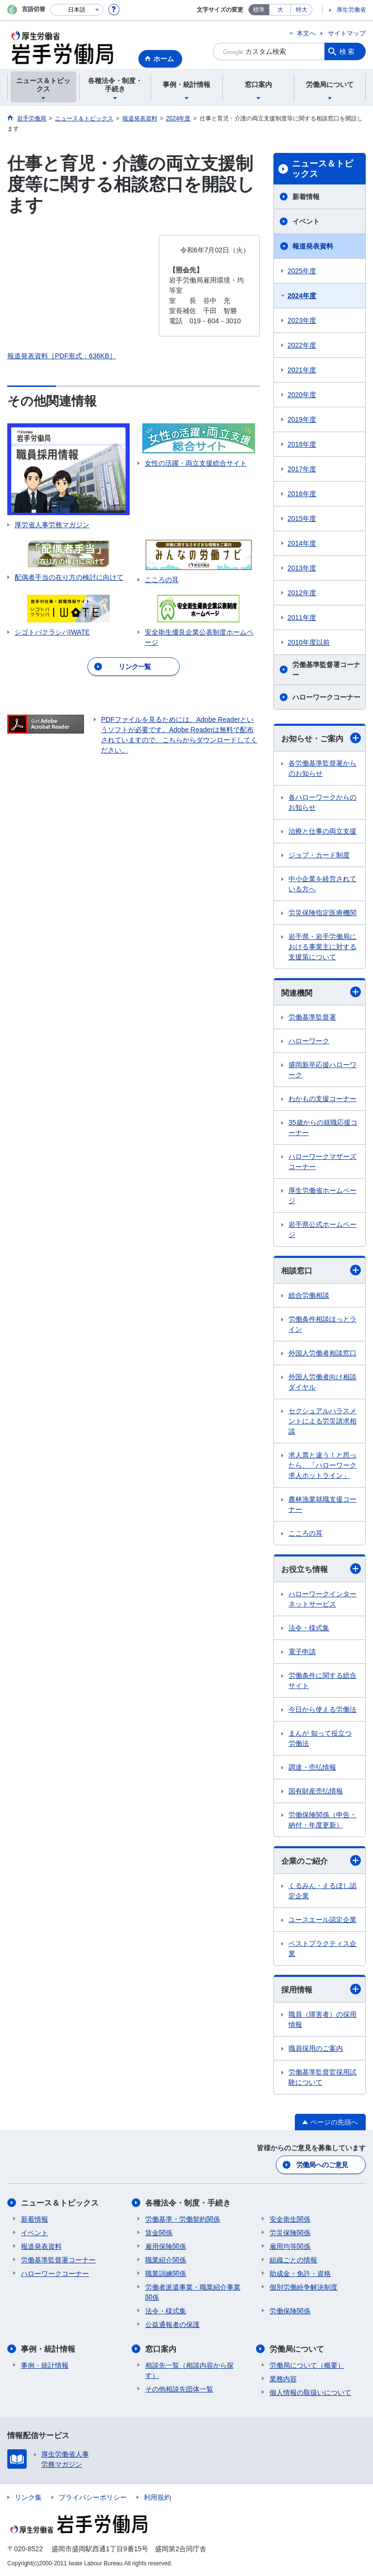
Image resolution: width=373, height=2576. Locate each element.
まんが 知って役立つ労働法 (320, 1738)
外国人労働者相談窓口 (322, 1353)
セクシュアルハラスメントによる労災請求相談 (322, 1421)
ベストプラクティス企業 (322, 1948)
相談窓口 (321, 1270)
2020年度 (302, 395)
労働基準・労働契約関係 (182, 2219)
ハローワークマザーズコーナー (322, 1162)
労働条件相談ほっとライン (322, 1324)
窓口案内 (160, 2349)
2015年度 (302, 518)
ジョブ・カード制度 (319, 855)
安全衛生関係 (290, 2219)
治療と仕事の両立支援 (322, 831)
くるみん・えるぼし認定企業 (322, 1891)
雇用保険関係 (165, 2246)
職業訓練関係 (165, 2273)
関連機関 (321, 992)
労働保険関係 (290, 2311)
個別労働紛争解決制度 (304, 2287)
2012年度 (302, 593)
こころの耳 (305, 1533)
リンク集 (28, 2497)
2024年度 (302, 296)
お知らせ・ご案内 (321, 738)
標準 (259, 9)
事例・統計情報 (48, 2349)
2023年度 (302, 320)
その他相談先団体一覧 (179, 2389)
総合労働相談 (308, 1295)
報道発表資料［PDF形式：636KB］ (61, 356)
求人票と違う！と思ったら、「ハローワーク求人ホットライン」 (322, 1465)
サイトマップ (347, 33)
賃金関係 (158, 2233)
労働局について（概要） (307, 2365)
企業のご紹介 (321, 1860)
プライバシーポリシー (93, 2497)
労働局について (297, 2349)
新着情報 (306, 197)
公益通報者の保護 (172, 2324)
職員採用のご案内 (315, 2048)
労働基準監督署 (312, 1017)
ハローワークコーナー (326, 697)
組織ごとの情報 (293, 2260)
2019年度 (302, 419)
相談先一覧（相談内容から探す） (189, 2370)
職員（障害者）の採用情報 (322, 2019)
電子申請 (302, 1652)
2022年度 (302, 345)
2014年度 (302, 543)
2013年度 (302, 568)
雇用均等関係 (290, 2246)
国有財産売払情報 (315, 1791)
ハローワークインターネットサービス (322, 1599)
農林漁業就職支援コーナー (322, 1504)
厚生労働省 (351, 9)
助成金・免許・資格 (300, 2273)
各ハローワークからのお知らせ (322, 802)
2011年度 (302, 617)
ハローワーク (308, 1041)
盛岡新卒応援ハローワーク (322, 1070)
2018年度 (302, 444)
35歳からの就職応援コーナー (322, 1128)
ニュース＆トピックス (322, 169)
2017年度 (302, 469)
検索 (347, 51)
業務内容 (283, 2379)
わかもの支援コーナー (322, 1099)
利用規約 (157, 2497)
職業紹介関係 (165, 2260)
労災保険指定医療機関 (322, 913)
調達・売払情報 (312, 1767)
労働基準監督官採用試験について (322, 2077)
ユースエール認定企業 (322, 1920)
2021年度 (302, 370)
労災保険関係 (290, 2233)
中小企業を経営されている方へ (322, 884)
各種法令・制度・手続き (188, 2203)
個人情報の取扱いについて (310, 2392)
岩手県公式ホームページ (322, 1229)
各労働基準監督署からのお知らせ (322, 768)
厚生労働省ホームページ (322, 1195)
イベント (306, 221)
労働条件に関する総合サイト (322, 1680)
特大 (301, 9)
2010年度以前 (309, 642)
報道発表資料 (312, 246)
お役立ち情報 (321, 1568)
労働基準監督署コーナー (326, 670)
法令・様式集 (308, 1628)
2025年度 (302, 271)
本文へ (306, 33)
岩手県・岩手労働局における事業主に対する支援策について (322, 947)
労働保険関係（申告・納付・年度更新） (322, 1820)
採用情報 (321, 1989)
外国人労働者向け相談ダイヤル (322, 1382)
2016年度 (302, 494)
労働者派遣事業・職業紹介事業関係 (192, 2292)
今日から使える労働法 (322, 1709)
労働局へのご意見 (322, 2165)
